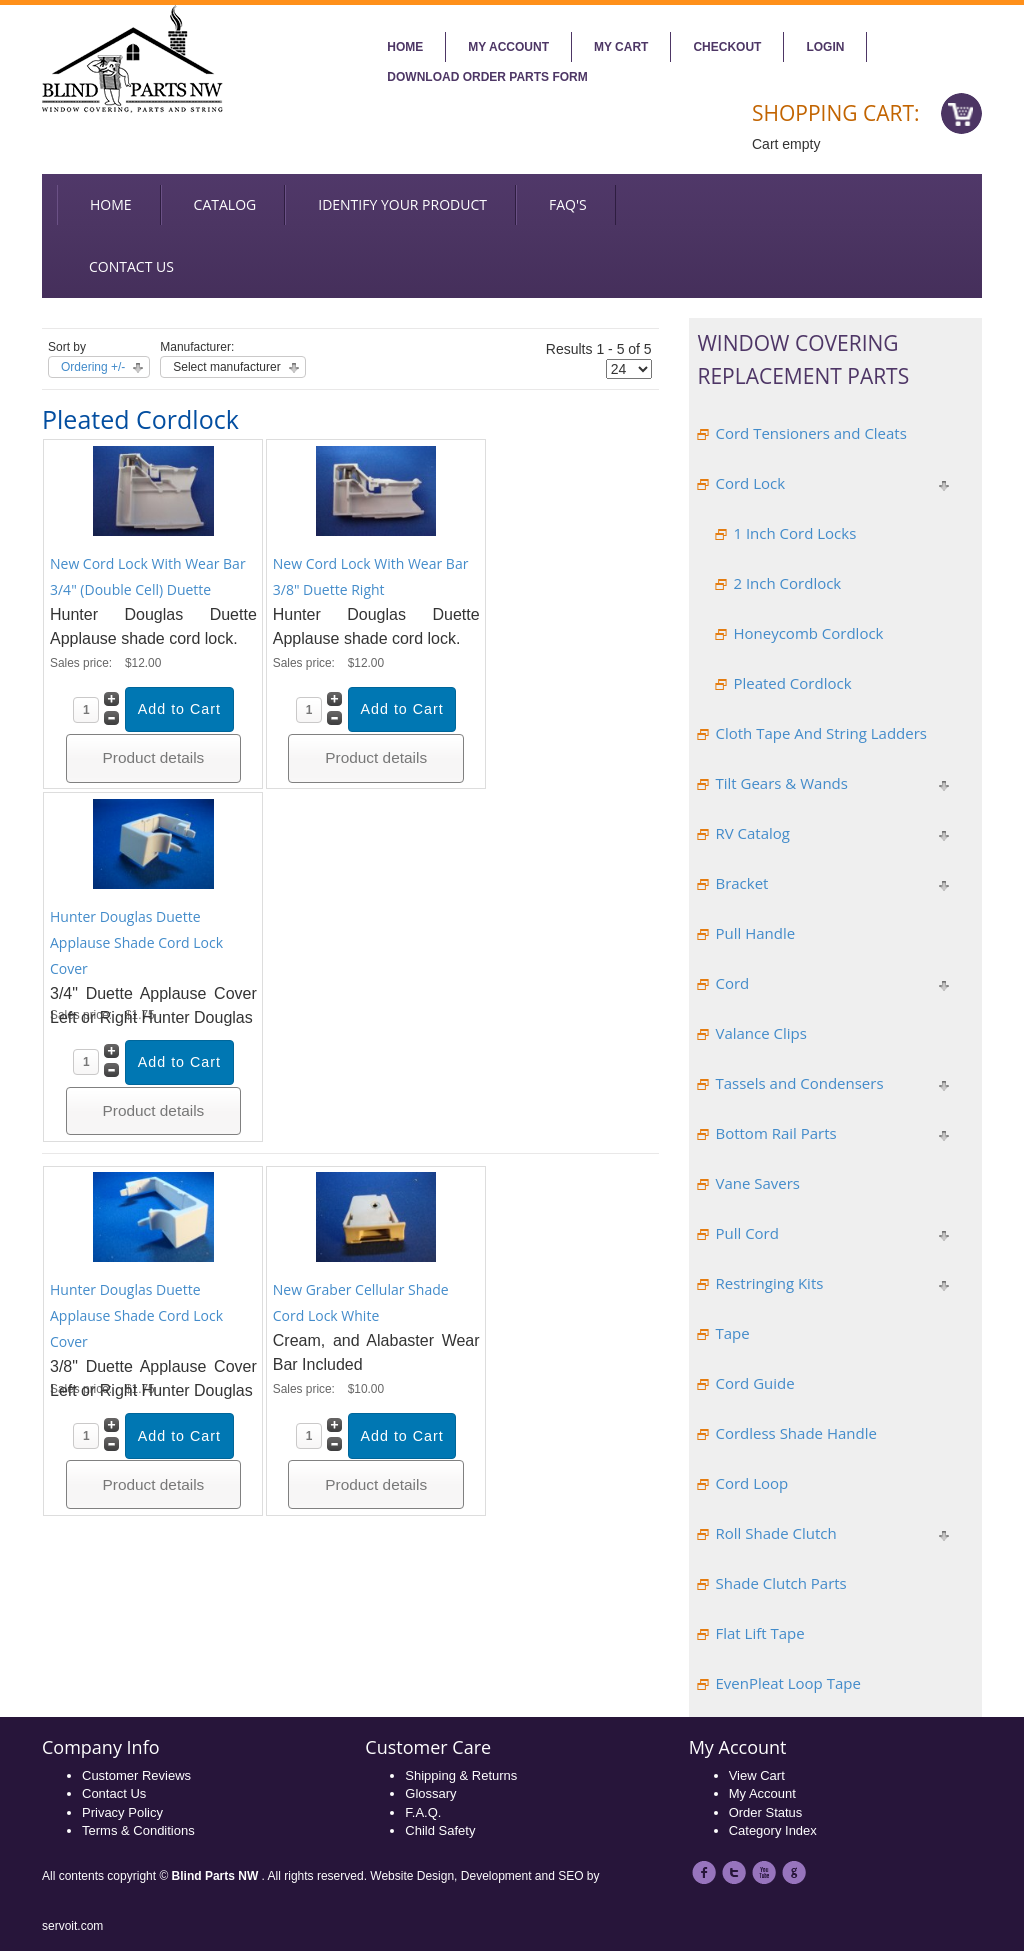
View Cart (757, 1775)
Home (405, 47)
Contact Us (114, 1793)
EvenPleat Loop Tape (787, 1683)
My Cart (621, 47)
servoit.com (72, 1926)
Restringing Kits (769, 1283)
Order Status (766, 1812)
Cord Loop (751, 1483)
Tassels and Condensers (799, 1083)
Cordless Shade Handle (795, 1433)
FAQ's (568, 204)
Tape (732, 1333)
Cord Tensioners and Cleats (810, 433)
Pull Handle (755, 933)
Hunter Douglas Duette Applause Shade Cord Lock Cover (136, 942)
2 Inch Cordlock (787, 583)
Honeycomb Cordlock (808, 633)
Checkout (727, 47)
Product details (153, 757)
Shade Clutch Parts (780, 1583)
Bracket (741, 883)
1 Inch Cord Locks (794, 533)
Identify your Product (402, 204)
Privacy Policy (122, 1812)
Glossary (430, 1793)
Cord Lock (750, 483)
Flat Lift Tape (759, 1633)
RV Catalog (752, 833)
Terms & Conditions (138, 1830)
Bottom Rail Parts (775, 1133)
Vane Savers (757, 1183)
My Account (762, 1793)
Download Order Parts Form (487, 77)
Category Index (773, 1830)
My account (508, 47)
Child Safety (440, 1830)
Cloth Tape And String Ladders (821, 733)
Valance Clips (760, 1033)
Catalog (225, 204)
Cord (732, 983)
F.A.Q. (423, 1812)
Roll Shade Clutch (775, 1533)
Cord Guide (754, 1383)
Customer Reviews (136, 1775)
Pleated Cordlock (792, 683)
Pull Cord (746, 1233)
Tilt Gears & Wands (781, 783)
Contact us (131, 266)
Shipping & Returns (461, 1775)
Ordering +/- (93, 367)
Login (825, 47)
